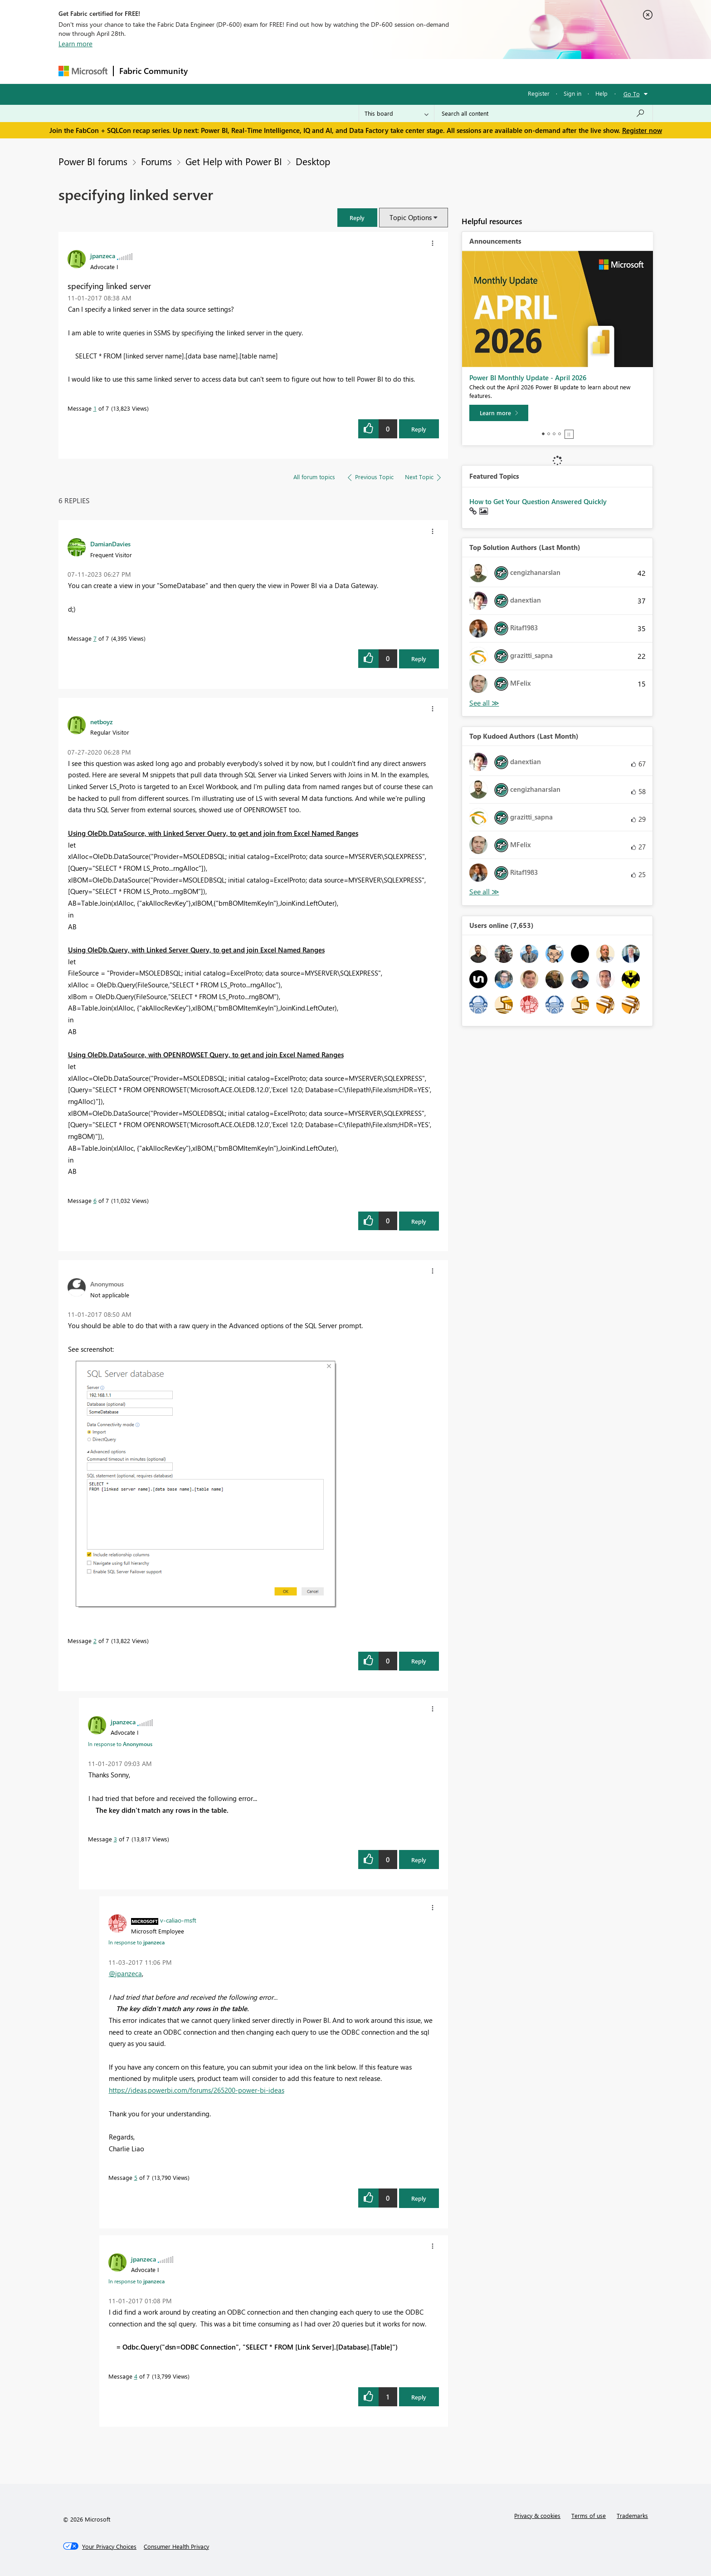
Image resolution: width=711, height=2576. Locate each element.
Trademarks (632, 2515)
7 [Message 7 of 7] (95, 638)
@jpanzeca (125, 1973)
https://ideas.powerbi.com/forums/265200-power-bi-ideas (196, 2090)
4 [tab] (559, 434)
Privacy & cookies (537, 2515)
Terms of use (588, 2515)
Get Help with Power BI (233, 161)
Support (439, 71)
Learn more (75, 43)
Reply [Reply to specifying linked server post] (418, 429)
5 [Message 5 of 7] (135, 2177)
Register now (642, 130)
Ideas (285, 71)
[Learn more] (498, 413)
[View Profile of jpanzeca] (102, 255)
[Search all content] (543, 113)
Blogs (366, 71)
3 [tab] (554, 434)
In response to (120, 1743)
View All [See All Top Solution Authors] (484, 703)
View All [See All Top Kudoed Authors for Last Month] (484, 892)
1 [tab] (543, 434)
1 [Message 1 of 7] (95, 408)
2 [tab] (548, 434)
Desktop (313, 161)
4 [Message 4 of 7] (135, 2376)
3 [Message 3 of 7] (115, 1839)
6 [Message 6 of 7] (95, 1200)
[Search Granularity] (396, 113)
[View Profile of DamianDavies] (110, 543)
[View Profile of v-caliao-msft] (178, 1919)
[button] (357, 217)
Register (539, 93)
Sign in (572, 93)
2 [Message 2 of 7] (95, 1640)
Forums (208, 71)
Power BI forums (92, 161)
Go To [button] (631, 94)
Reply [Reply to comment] (418, 658)
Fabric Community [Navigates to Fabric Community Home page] (153, 70)
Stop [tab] (569, 434)
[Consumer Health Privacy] (176, 2546)
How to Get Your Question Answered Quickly (538, 501)
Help (601, 93)
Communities (326, 71)
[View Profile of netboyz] (101, 721)
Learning (401, 71)
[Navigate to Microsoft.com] (82, 71)
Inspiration (248, 71)
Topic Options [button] (411, 217)
